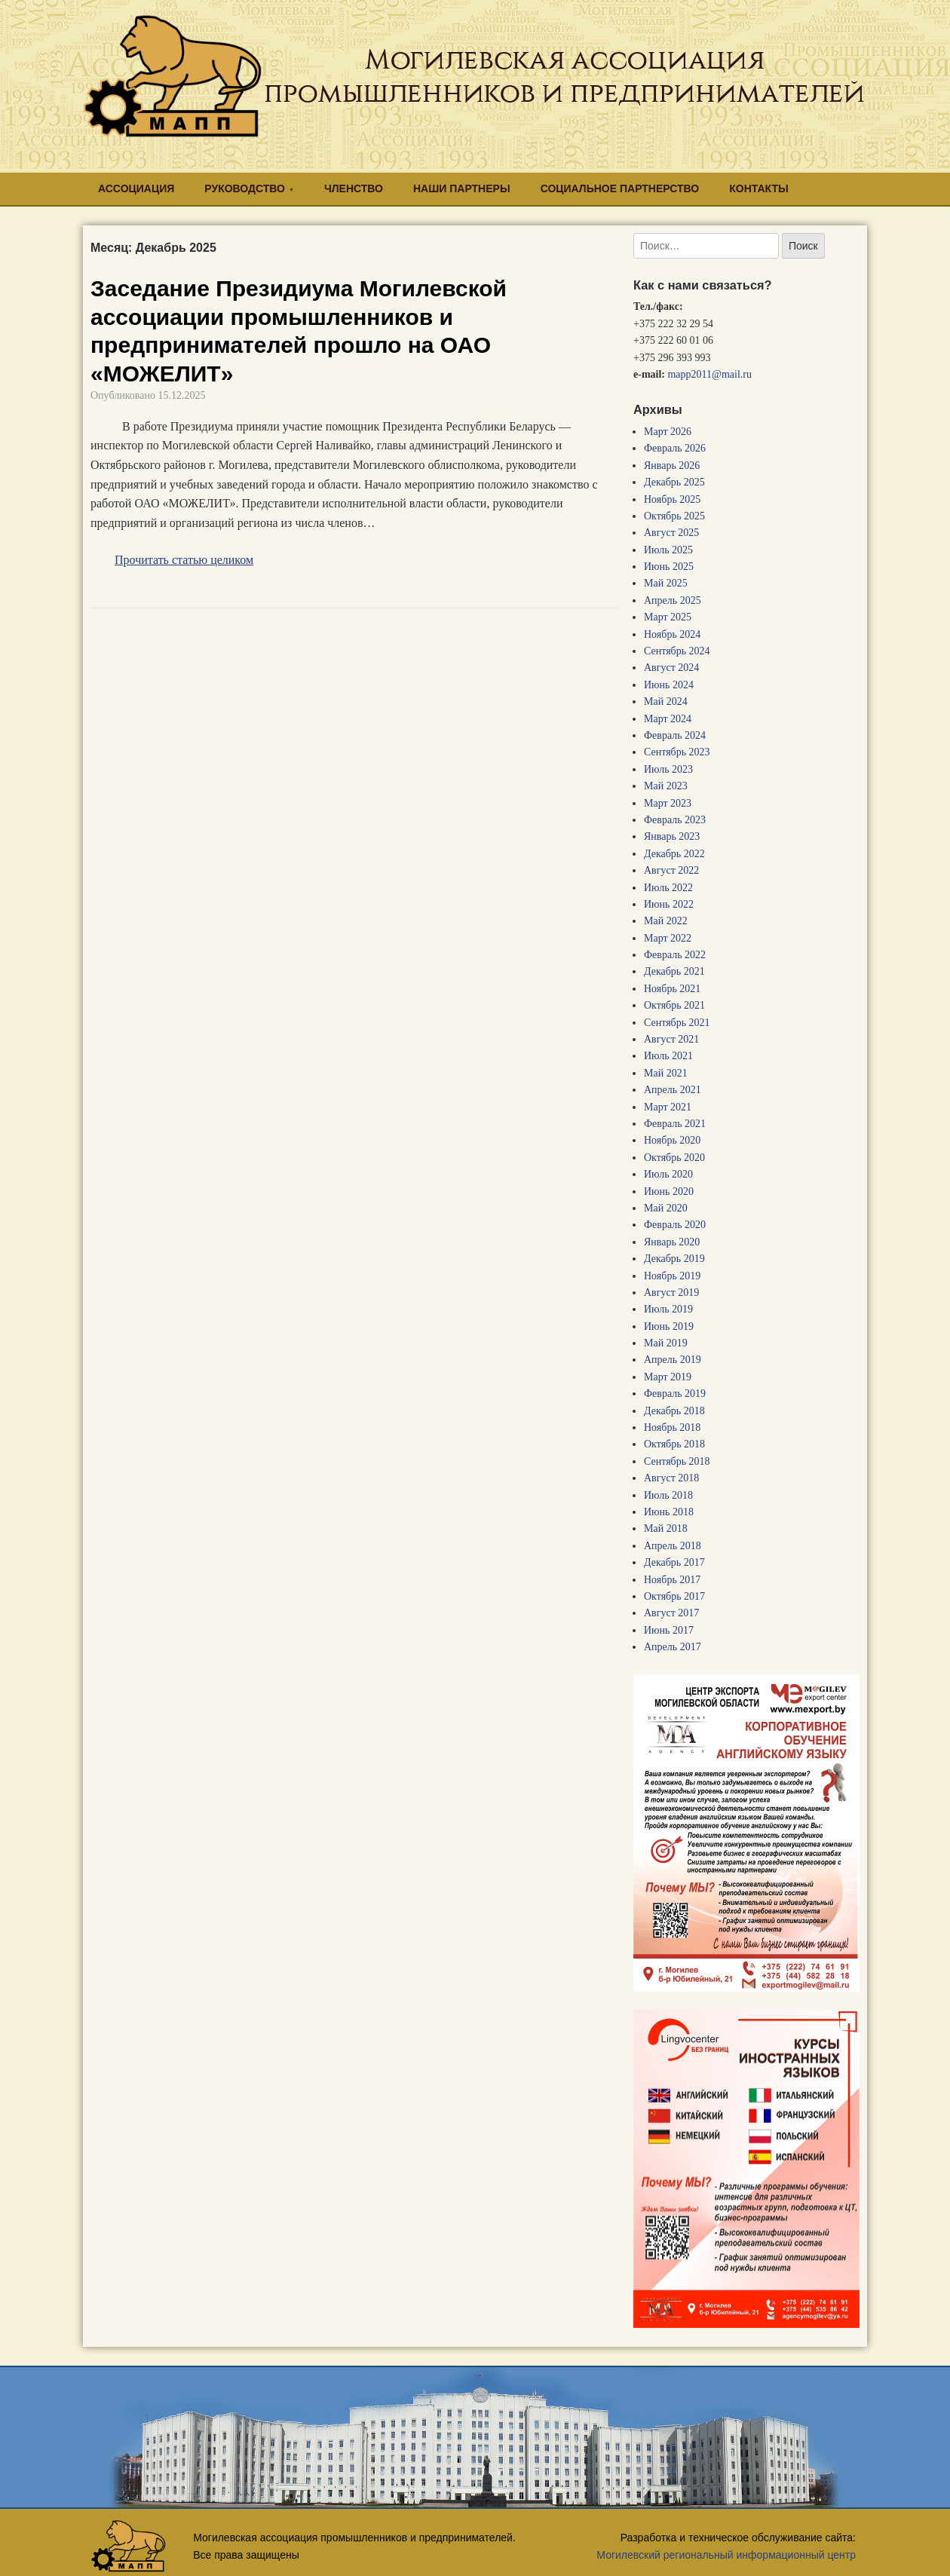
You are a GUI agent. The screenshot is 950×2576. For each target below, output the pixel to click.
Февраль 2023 (675, 819)
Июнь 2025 (669, 566)
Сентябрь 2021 (677, 1022)
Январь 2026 (672, 465)
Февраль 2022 (675, 954)
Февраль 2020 (675, 1224)
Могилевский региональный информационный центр (726, 2555)
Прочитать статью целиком (184, 559)
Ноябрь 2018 (672, 1427)
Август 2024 (671, 667)
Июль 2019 (668, 1309)
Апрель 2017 (672, 1646)
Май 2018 (666, 1528)
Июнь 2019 (669, 1326)
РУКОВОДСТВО (244, 188)
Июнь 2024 (669, 685)
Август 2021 (671, 1039)
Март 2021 (667, 1107)
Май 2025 (666, 583)
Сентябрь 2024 (677, 651)
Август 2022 (671, 870)
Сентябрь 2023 (677, 752)
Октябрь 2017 (674, 1596)
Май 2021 (666, 1073)
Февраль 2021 (675, 1123)
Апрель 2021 (672, 1089)
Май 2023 (666, 786)
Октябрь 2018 (674, 1444)
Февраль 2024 (675, 735)
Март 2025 (667, 617)
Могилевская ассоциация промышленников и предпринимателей (564, 76)
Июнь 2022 (669, 904)
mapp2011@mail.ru (709, 374)
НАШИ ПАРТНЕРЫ (461, 188)
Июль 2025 (668, 550)
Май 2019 (666, 1343)
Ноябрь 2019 (672, 1276)
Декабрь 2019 (674, 1258)
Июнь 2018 (669, 1512)
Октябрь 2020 (674, 1157)
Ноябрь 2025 (672, 499)
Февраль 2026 (675, 448)
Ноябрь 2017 (672, 1579)
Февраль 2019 (675, 1393)
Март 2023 (667, 803)
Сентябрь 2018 (677, 1461)
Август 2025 (671, 532)
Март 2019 (667, 1377)
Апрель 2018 (672, 1545)
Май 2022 (666, 921)
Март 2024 (667, 718)
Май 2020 (666, 1208)
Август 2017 (671, 1613)
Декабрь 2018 (674, 1411)
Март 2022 (667, 938)
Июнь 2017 (669, 1630)
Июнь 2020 (669, 1191)
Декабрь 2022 (674, 853)
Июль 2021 (668, 1055)
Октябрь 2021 (674, 1005)
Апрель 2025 (672, 600)
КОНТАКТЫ (758, 188)
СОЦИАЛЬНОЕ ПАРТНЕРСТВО (620, 188)
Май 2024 (666, 701)
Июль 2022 (668, 887)
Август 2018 (671, 1478)
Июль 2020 (668, 1174)
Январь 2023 (672, 836)
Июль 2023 (668, 769)
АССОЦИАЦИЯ (136, 188)
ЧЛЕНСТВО (353, 188)
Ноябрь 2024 (672, 634)
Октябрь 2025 (674, 516)
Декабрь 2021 (674, 971)
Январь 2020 (672, 1242)
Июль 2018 (668, 1495)
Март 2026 (667, 431)
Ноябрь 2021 (672, 988)
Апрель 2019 (672, 1359)
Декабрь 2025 (674, 482)
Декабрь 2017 (674, 1562)
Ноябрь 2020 (672, 1140)
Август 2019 (671, 1292)
